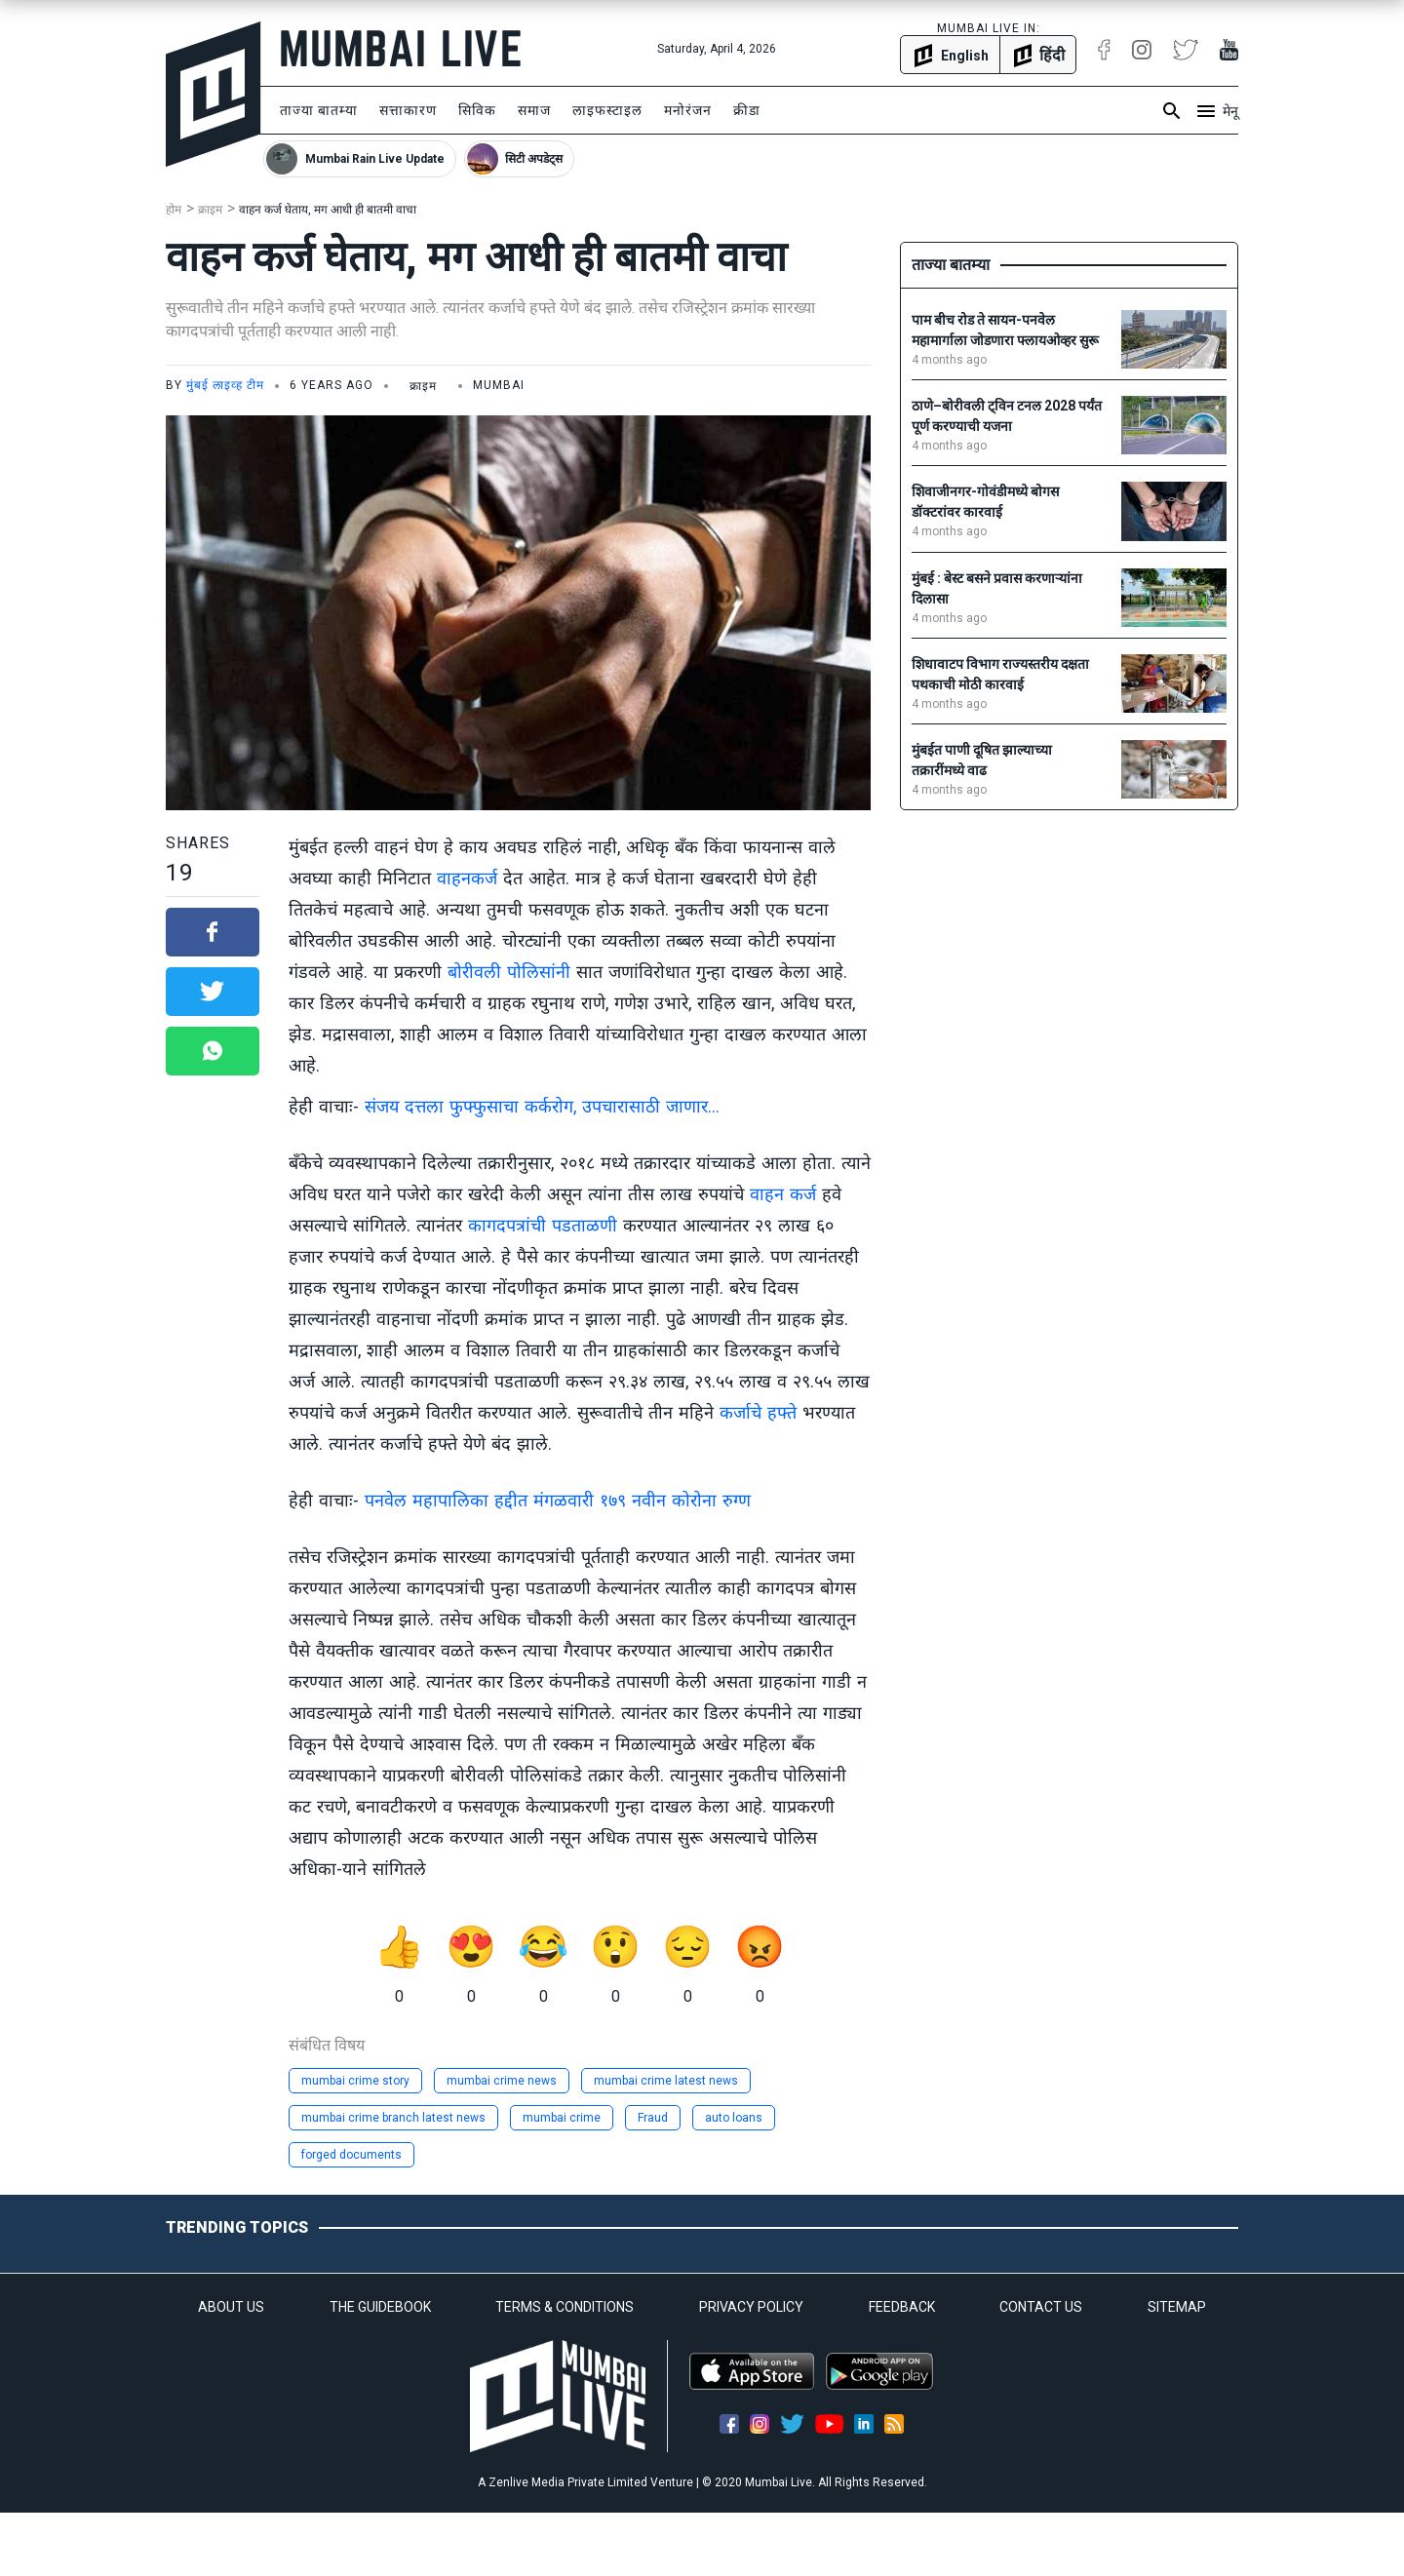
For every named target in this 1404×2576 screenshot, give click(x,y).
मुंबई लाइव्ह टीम (225, 385)
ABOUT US (231, 2307)
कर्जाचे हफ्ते (758, 1412)
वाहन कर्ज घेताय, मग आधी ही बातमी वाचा (327, 209)
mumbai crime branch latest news (393, 2118)
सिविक (477, 110)
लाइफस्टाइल (607, 110)
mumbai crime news (502, 2081)
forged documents (351, 2155)
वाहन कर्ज (783, 1194)
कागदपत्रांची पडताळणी (542, 1225)
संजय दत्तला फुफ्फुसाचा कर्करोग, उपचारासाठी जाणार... (542, 1106)
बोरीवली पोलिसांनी (509, 971)
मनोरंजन (688, 110)
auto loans (733, 2118)
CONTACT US (1040, 2307)
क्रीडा (746, 110)
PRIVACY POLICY (751, 2307)
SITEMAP (1177, 2307)
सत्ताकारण (408, 110)
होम (173, 209)
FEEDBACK (902, 2307)
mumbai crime (562, 2118)
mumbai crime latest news (666, 2081)
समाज (534, 110)
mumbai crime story (355, 2081)
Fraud (653, 2118)
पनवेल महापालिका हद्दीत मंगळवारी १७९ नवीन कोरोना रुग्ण (558, 1500)
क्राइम (210, 209)
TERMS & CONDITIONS (564, 2307)
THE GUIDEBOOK (380, 2307)
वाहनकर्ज (470, 878)
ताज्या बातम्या (319, 110)
